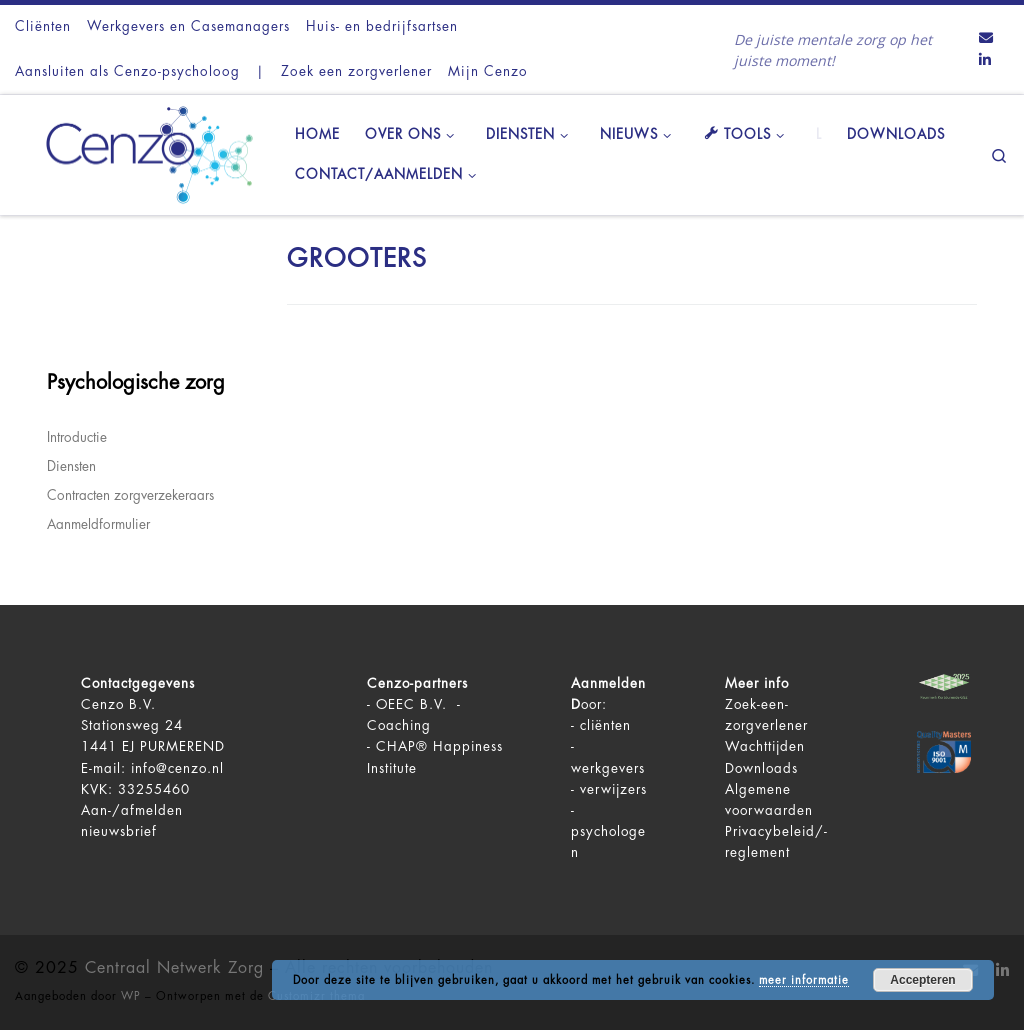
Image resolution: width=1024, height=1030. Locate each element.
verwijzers (613, 789)
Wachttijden (765, 746)
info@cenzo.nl (177, 768)
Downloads (761, 768)
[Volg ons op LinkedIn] (985, 61)
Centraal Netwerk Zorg (174, 968)
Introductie (77, 437)
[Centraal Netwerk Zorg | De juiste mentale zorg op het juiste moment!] (140, 152)
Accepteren (922, 980)
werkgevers (608, 768)
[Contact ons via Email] (986, 39)
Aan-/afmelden (132, 810)
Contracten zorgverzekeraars (130, 495)
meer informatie (804, 980)
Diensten (71, 466)
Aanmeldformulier (98, 524)
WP (131, 996)
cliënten (605, 725)
